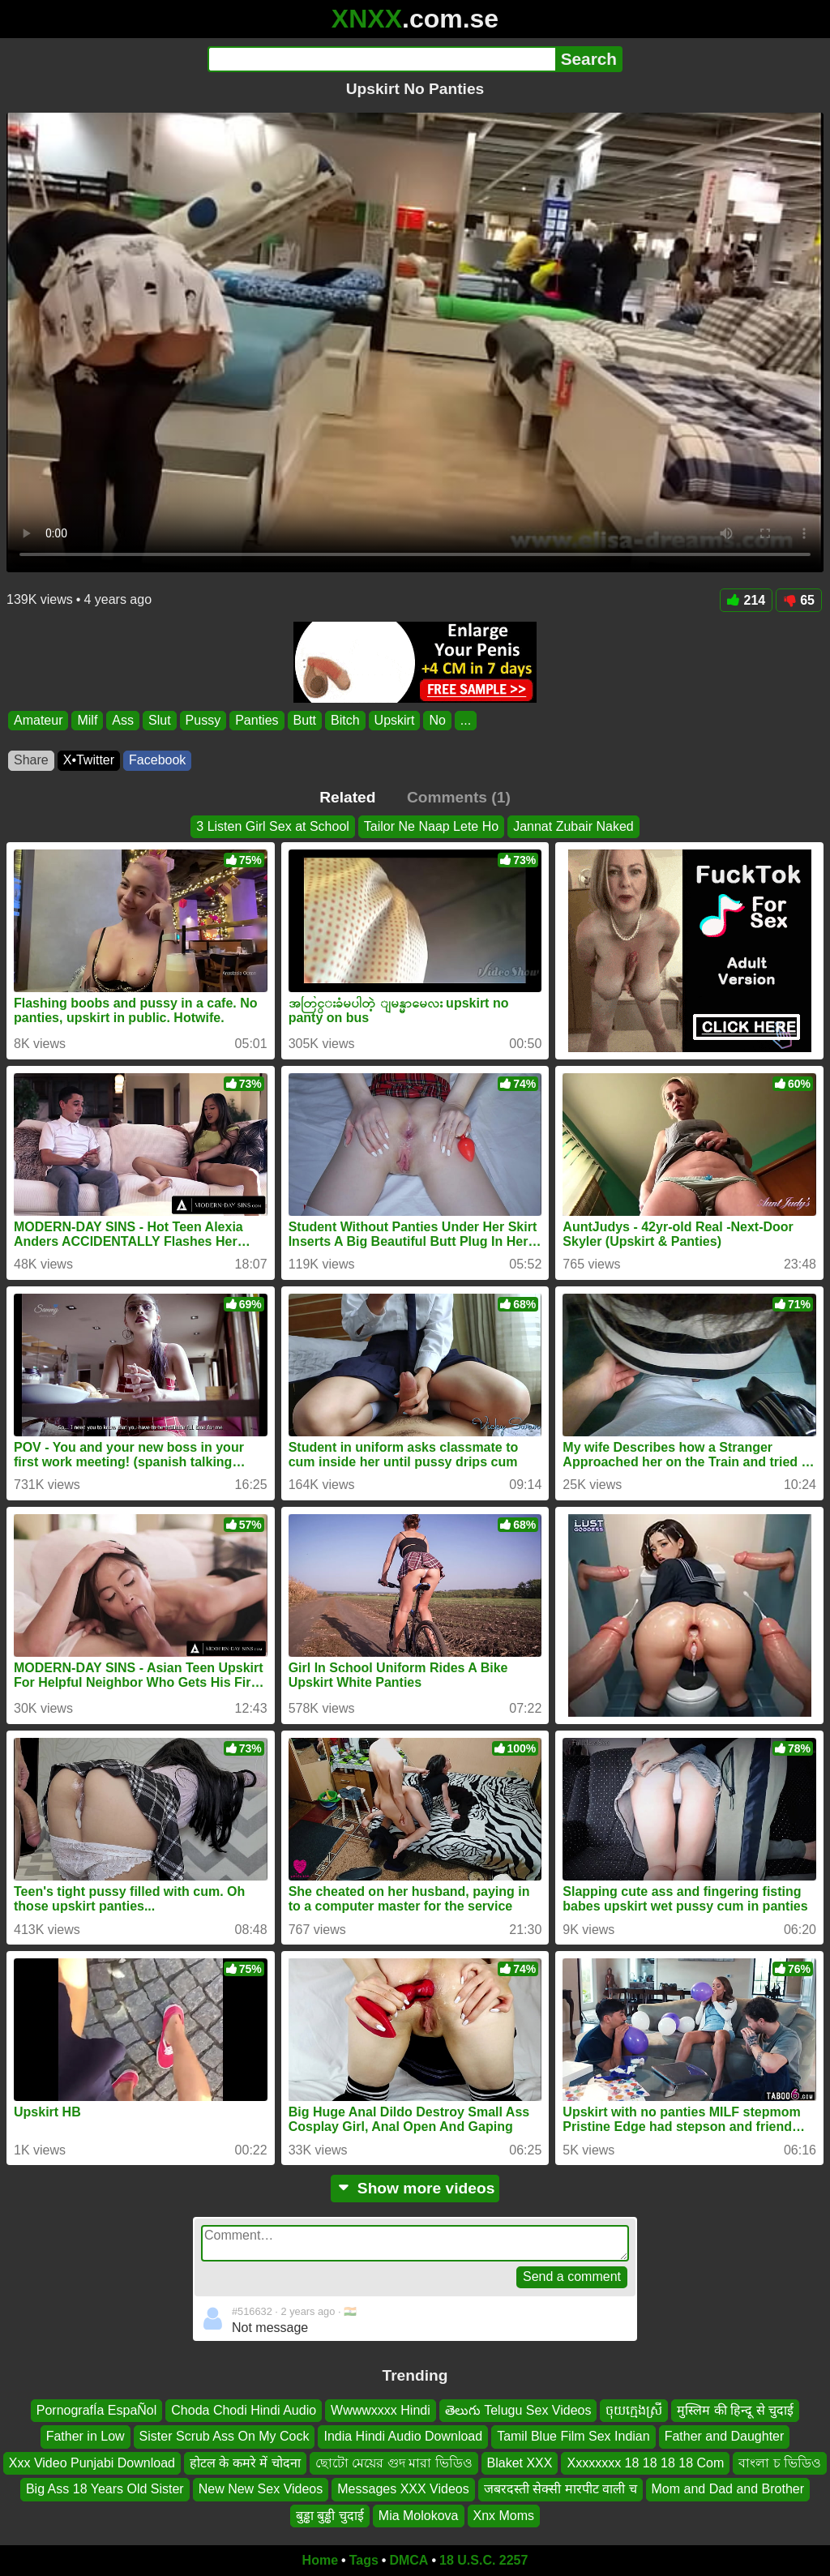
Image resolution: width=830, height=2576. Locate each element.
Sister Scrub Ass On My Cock (224, 2436)
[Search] (381, 59)
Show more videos (415, 2188)
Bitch (345, 720)
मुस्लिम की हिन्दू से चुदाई (735, 2410)
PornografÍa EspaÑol (96, 2410)
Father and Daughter (725, 2436)
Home (320, 2560)
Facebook (157, 760)
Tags (364, 2560)
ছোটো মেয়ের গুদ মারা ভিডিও (394, 2462)
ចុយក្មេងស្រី (633, 2410)
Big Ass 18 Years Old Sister (105, 2489)
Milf (87, 720)
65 (799, 600)
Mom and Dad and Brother (728, 2489)
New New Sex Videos (261, 2489)
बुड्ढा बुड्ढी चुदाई (330, 2515)
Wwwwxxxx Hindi (380, 2410)
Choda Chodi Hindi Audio (243, 2410)
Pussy (203, 720)
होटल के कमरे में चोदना (245, 2462)
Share (31, 760)
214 (746, 600)
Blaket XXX (520, 2462)
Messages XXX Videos (402, 2489)
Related (347, 797)
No (437, 720)
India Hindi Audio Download (402, 2436)
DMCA (408, 2560)
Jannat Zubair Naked (573, 826)
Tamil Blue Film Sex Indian (573, 2436)
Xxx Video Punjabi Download (92, 2462)
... (465, 720)
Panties (256, 720)
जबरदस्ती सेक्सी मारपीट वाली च (560, 2489)
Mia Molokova (419, 2515)
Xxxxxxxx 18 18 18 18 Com (645, 2462)
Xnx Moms (504, 2515)
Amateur (38, 720)
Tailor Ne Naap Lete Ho (431, 826)
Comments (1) (459, 797)
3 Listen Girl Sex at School (272, 826)
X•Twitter (88, 760)
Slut (159, 720)
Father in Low (85, 2436)
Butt (304, 720)
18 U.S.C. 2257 (483, 2560)
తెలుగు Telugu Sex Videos (518, 2410)
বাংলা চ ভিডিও (779, 2462)
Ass (123, 720)
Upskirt (394, 720)
